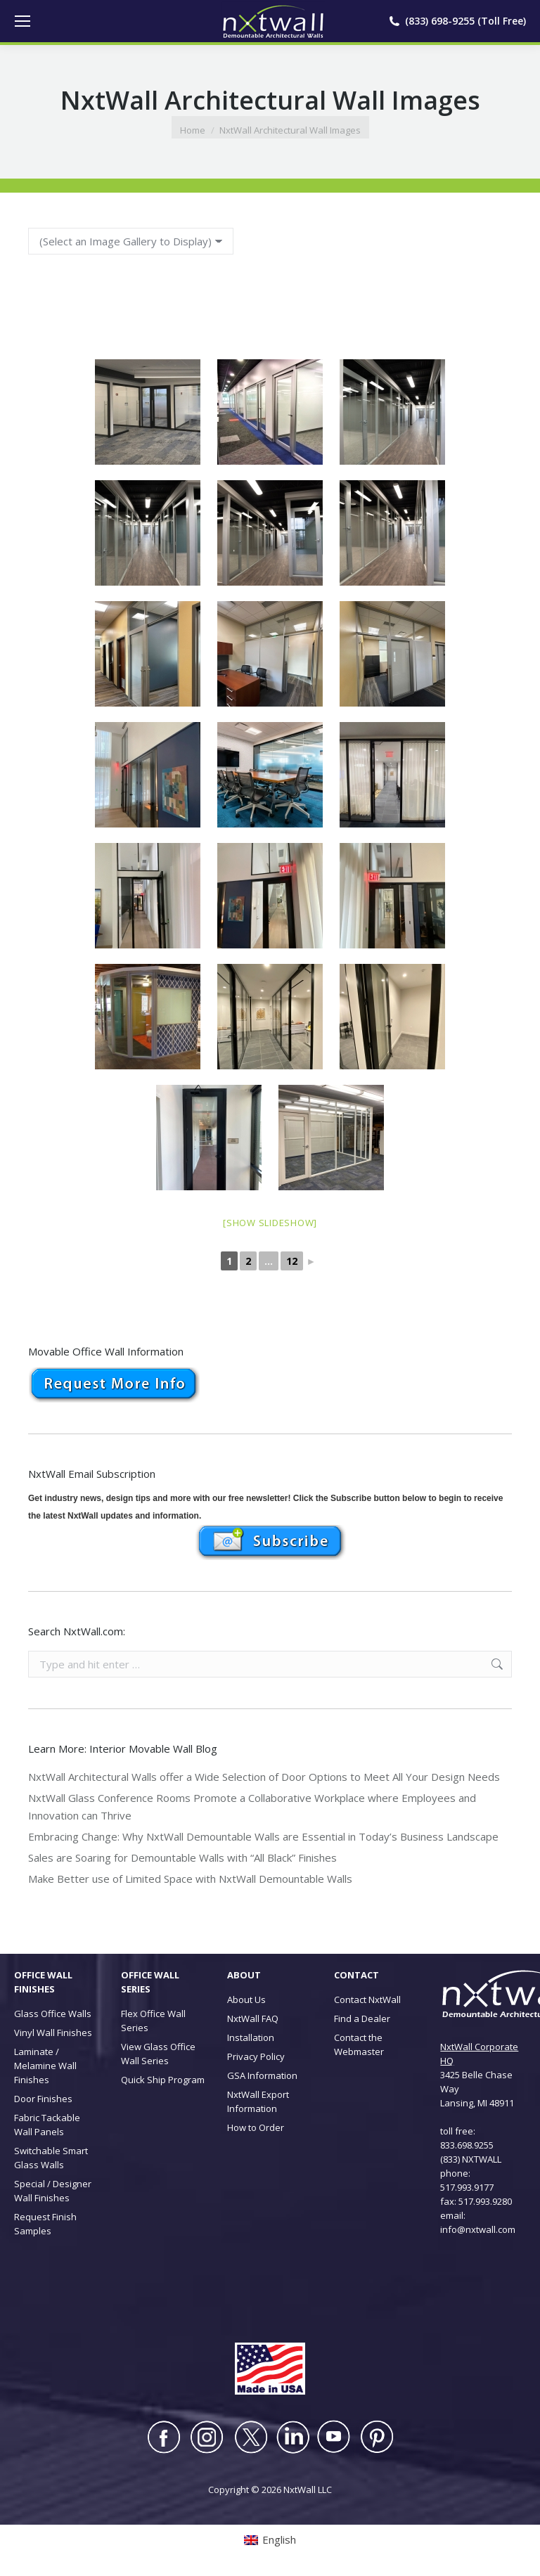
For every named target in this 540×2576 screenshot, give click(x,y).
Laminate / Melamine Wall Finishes (45, 2065)
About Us (246, 1999)
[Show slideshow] (270, 1222)
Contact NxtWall (367, 1999)
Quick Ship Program (163, 2079)
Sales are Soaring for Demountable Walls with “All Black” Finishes (182, 1857)
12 (291, 1261)
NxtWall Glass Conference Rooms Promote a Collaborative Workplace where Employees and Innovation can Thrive (252, 1806)
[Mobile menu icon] (22, 21)
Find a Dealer (362, 2018)
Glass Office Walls (52, 2013)
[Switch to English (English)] (270, 2539)
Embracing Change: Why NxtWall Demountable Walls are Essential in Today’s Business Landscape (263, 1836)
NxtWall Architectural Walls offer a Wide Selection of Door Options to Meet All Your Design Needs (264, 1777)
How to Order (255, 2127)
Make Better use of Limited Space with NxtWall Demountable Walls (190, 1879)
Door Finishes (43, 2098)
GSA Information (262, 2075)
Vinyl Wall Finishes (53, 2032)
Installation (250, 2037)
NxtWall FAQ (252, 2018)
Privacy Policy (256, 2056)
